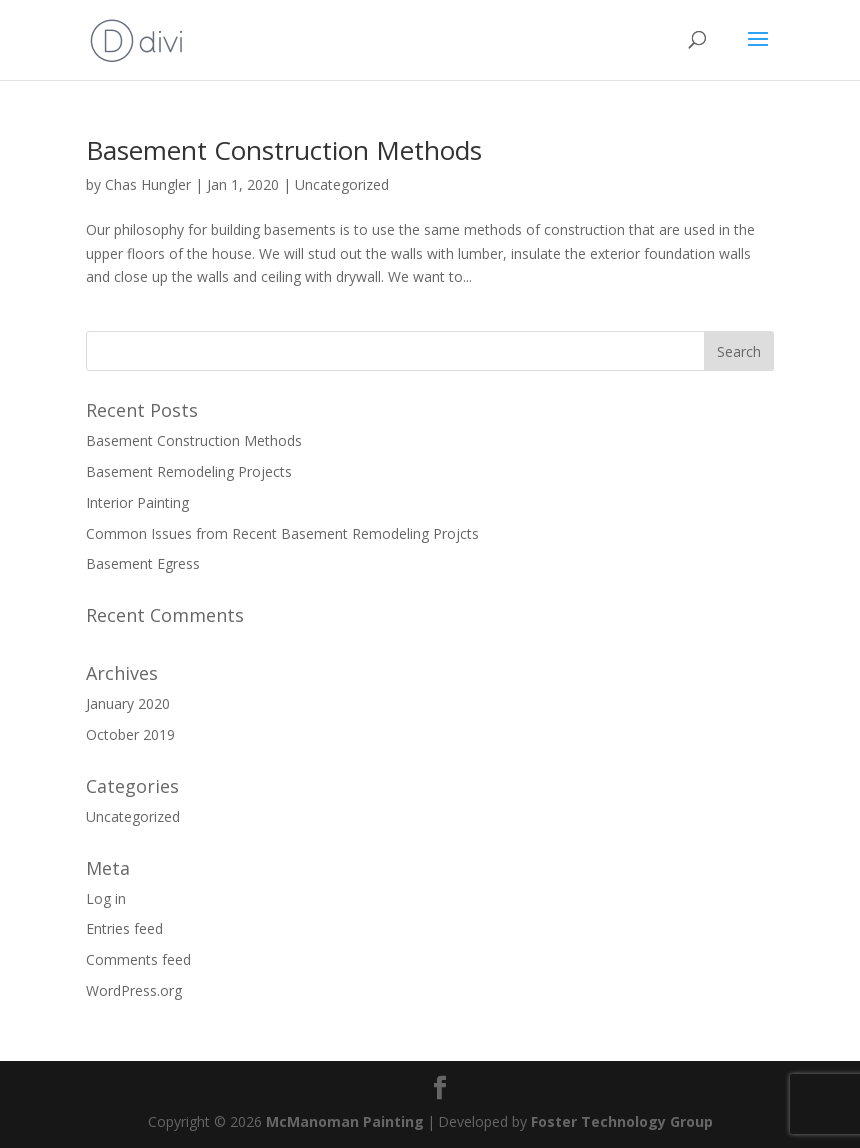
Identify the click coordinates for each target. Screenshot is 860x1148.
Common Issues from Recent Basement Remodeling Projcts (282, 533)
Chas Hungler (148, 184)
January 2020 (128, 703)
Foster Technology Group (622, 1121)
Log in (106, 898)
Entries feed (124, 928)
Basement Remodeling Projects (189, 471)
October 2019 (130, 734)
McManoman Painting (345, 1121)
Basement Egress (143, 563)
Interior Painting (137, 502)
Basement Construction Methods (284, 150)
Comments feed (138, 959)
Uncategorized (342, 184)
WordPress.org (134, 990)
